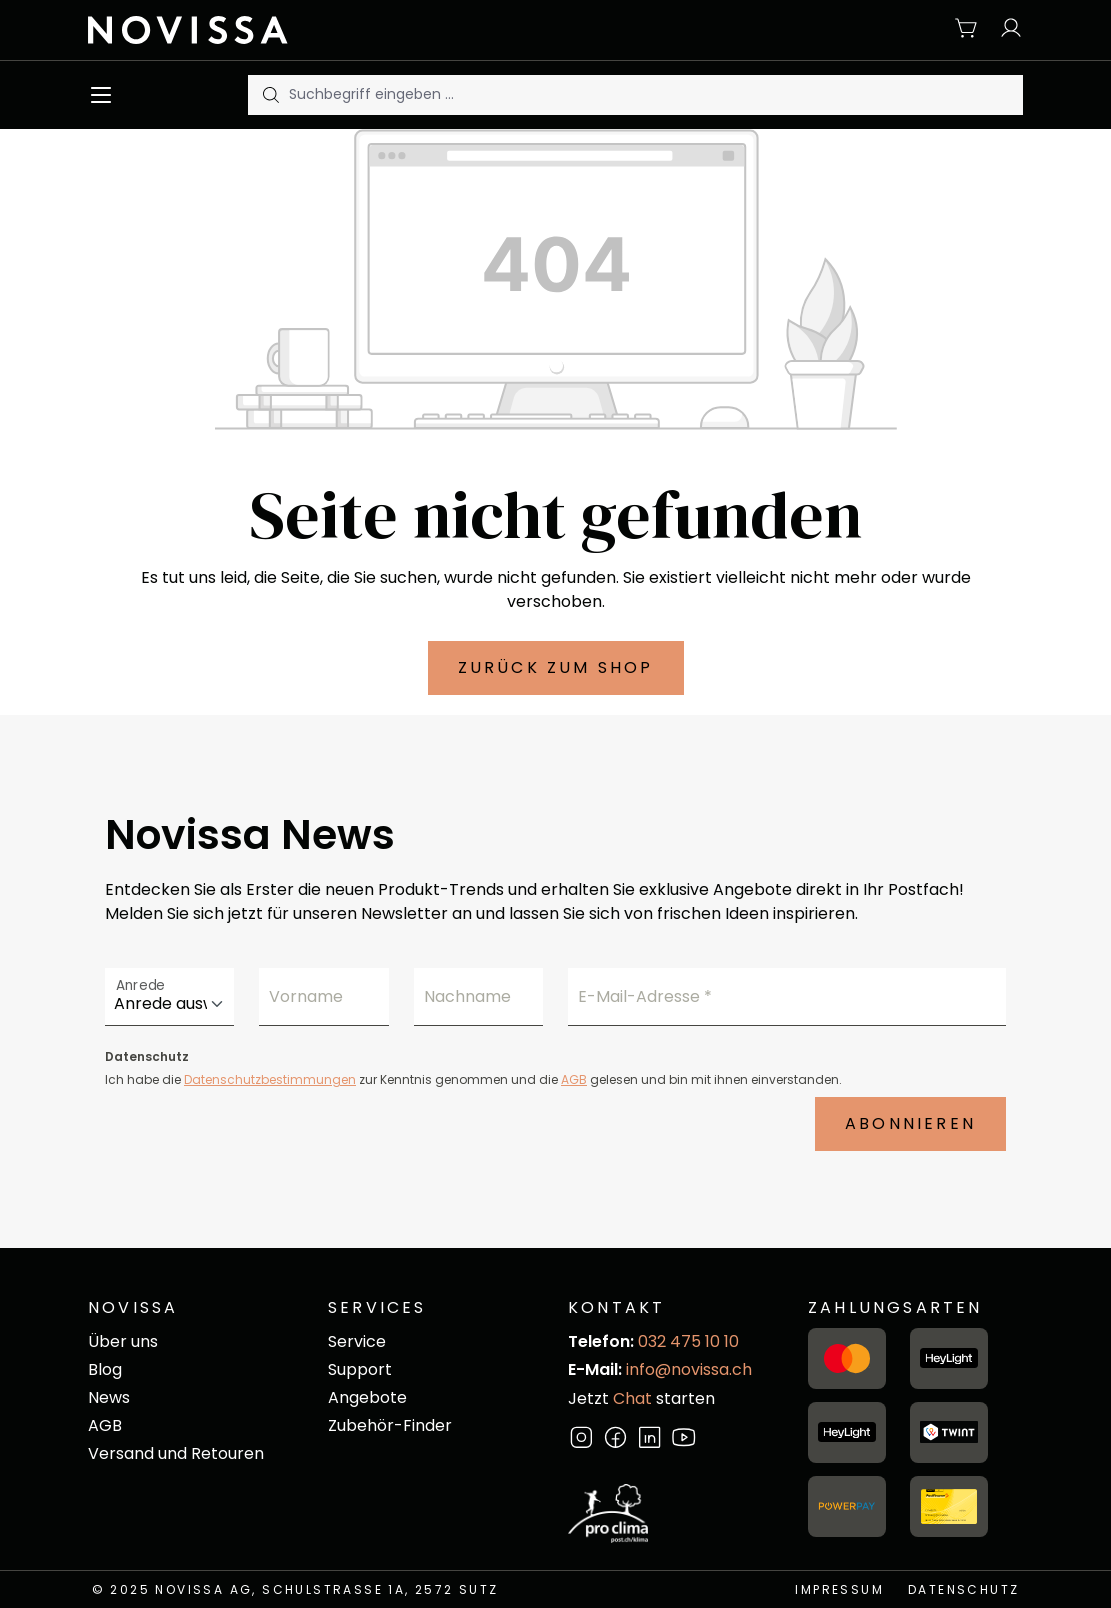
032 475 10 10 (688, 1341)
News (109, 1397)
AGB (574, 1079)
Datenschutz (963, 1589)
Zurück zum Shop (556, 667)
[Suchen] (269, 95)
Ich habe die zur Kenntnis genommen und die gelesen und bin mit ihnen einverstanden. (473, 1079)
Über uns (123, 1341)
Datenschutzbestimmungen (270, 1079)
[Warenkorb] (967, 29)
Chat (632, 1398)
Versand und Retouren (176, 1453)
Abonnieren (910, 1123)
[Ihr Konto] (1006, 29)
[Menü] (105, 95)
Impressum (839, 1589)
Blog (105, 1369)
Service (357, 1341)
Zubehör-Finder (390, 1425)
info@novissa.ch (689, 1369)
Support (360, 1369)
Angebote (367, 1397)
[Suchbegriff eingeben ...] (656, 95)
